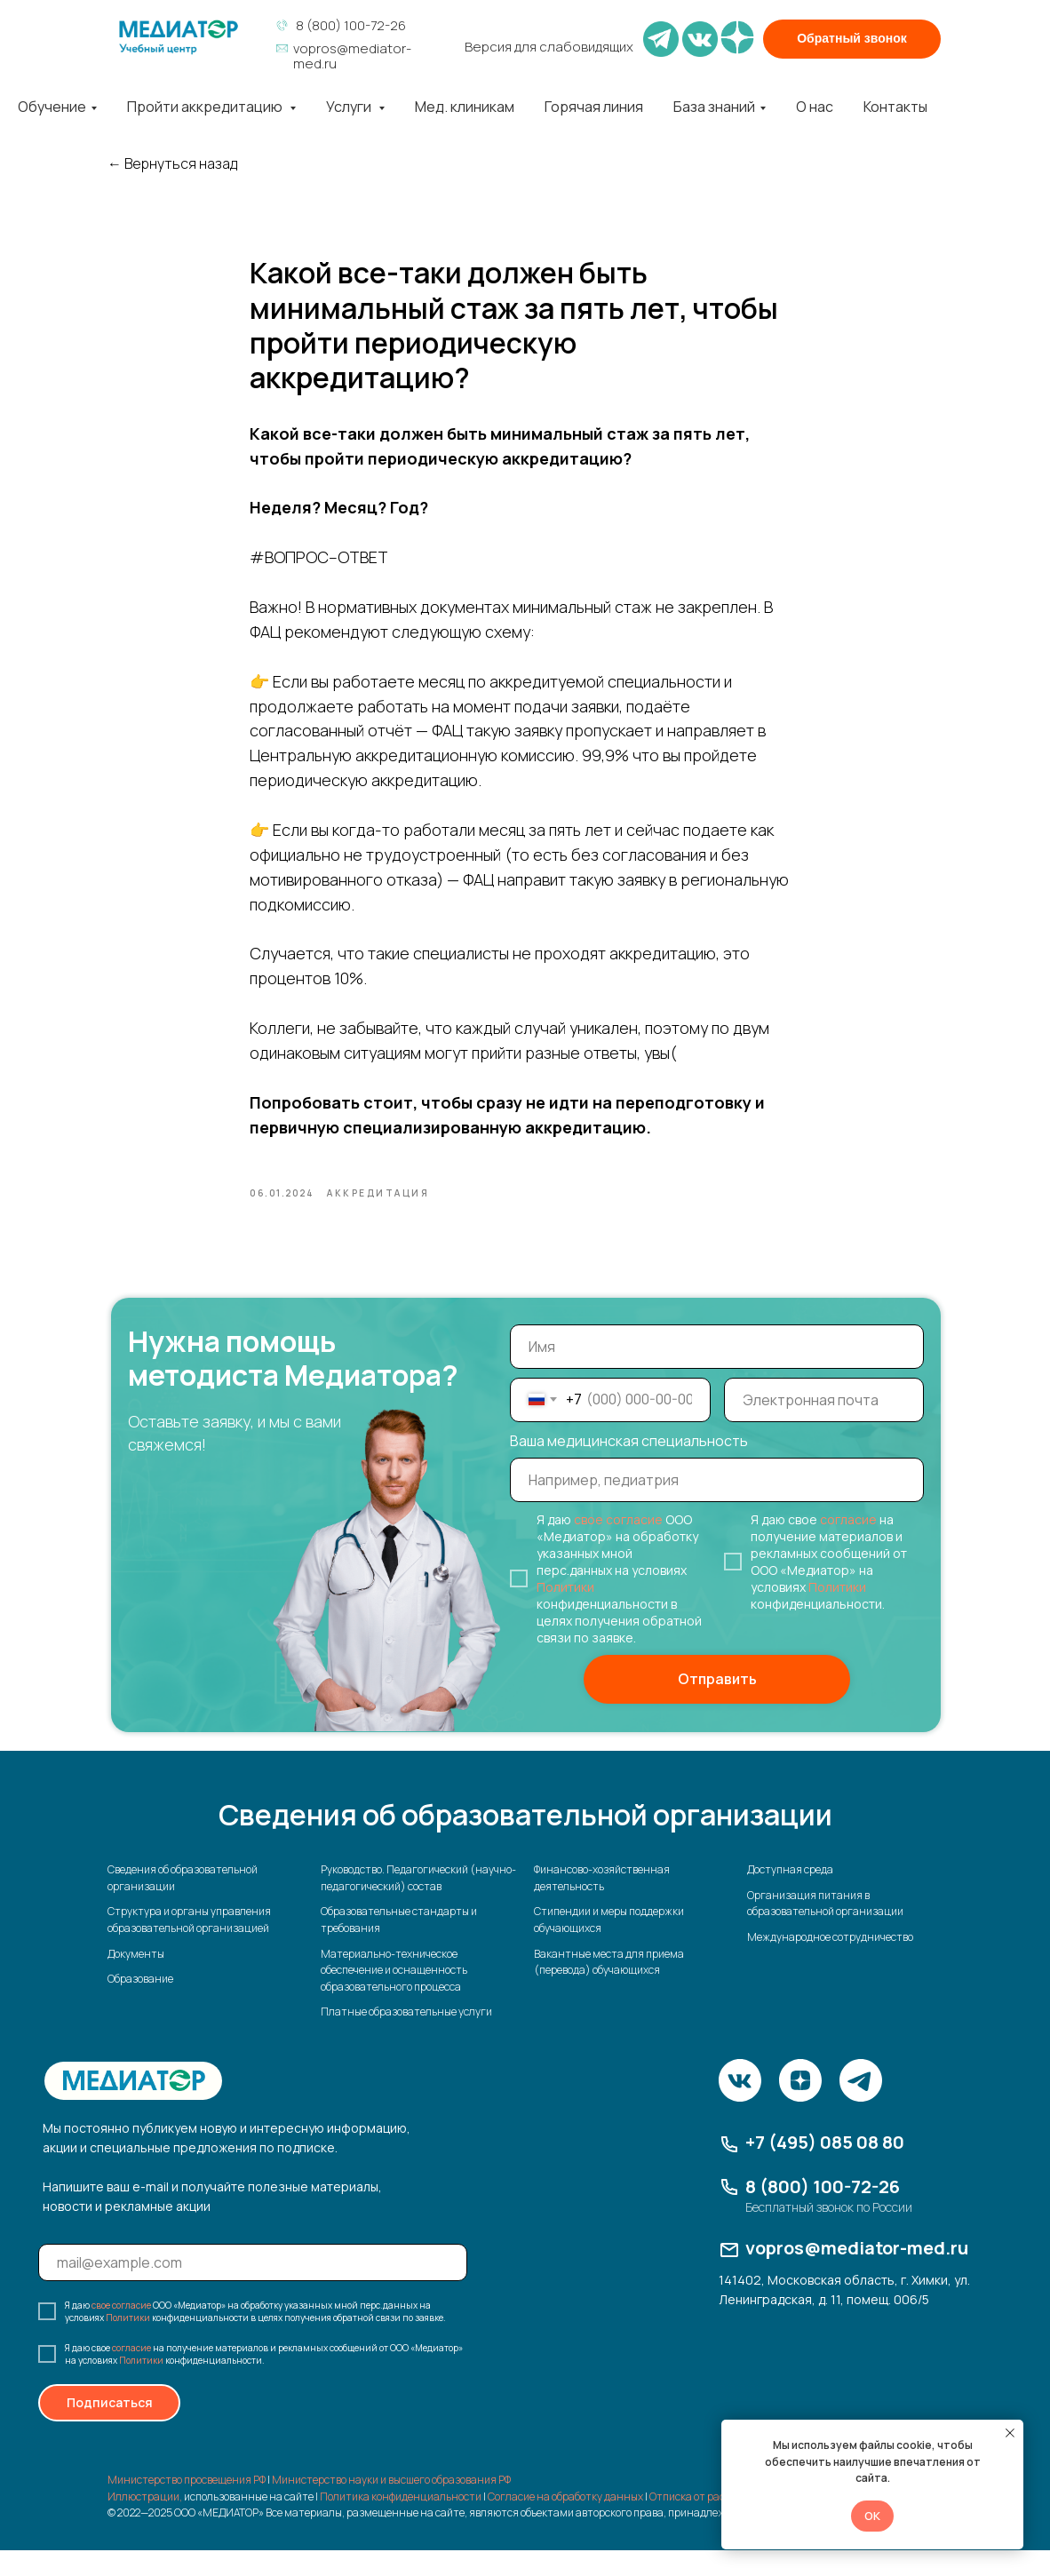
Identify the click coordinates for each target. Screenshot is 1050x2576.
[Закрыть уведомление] (1010, 2433)
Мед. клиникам (464, 106)
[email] (824, 1425)
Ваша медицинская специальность (629, 1466)
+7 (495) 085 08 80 (824, 2168)
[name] (717, 1372)
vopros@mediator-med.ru (352, 56)
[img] (178, 37)
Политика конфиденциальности (400, 2522)
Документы (135, 1979)
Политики (565, 1612)
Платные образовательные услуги (406, 2038)
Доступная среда (790, 1896)
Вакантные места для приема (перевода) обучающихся (609, 1988)
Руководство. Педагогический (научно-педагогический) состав (418, 1904)
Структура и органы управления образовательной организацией (189, 1946)
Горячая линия (594, 106)
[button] (852, 39)
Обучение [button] (52, 106)
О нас (814, 106)
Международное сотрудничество (830, 1962)
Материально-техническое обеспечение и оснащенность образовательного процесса (394, 1996)
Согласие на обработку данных (565, 2522)
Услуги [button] (350, 106)
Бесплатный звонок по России (828, 2232)
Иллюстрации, (144, 2522)
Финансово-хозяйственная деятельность (602, 1904)
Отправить (717, 1705)
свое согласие (618, 1545)
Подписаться (110, 2429)
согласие (848, 1545)
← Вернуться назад (172, 163)
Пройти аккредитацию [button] (206, 106)
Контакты (895, 106)
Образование (140, 2005)
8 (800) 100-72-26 (351, 25)
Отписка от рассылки (702, 2522)
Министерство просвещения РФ (186, 2505)
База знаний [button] (714, 106)
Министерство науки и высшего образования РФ (391, 2505)
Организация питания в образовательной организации (825, 1929)
